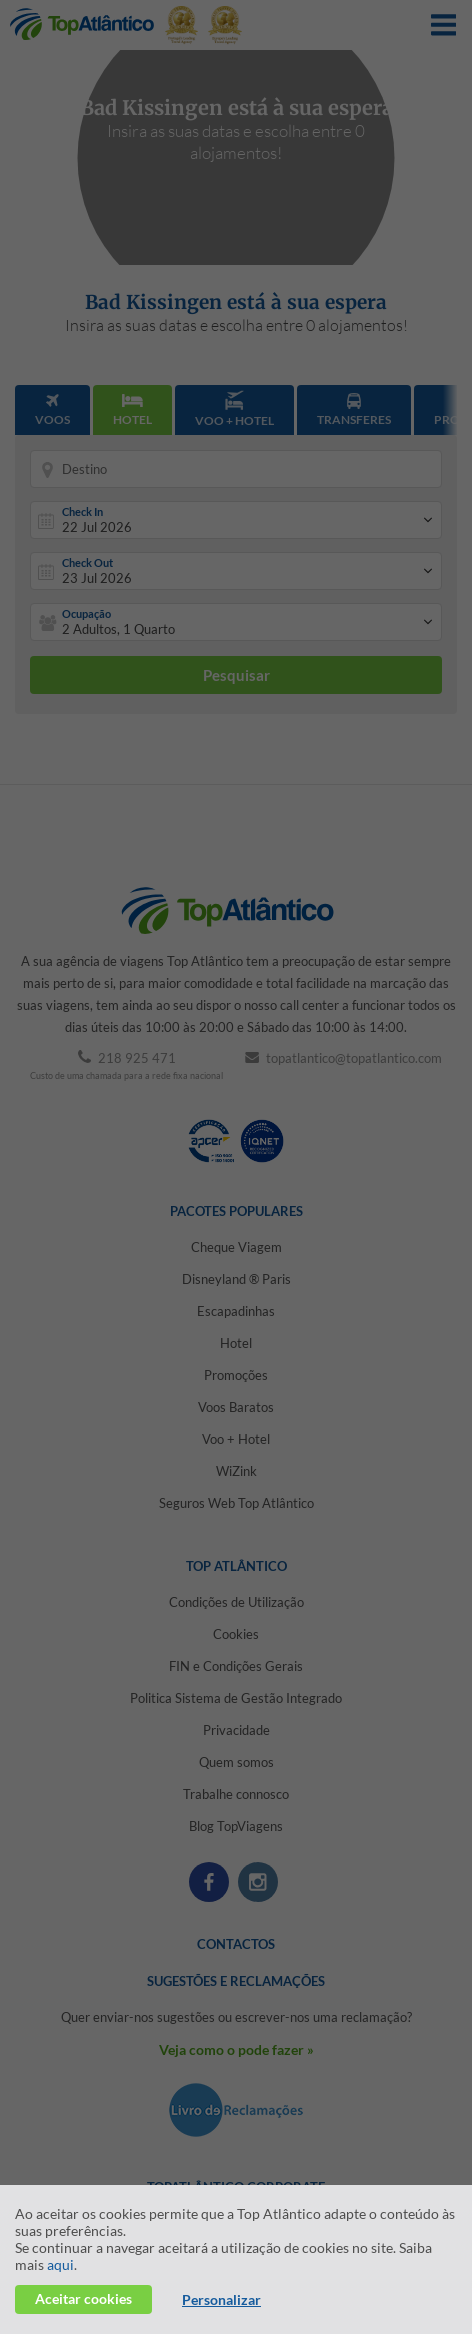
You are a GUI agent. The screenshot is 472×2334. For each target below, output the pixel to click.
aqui (60, 2264)
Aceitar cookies (83, 2298)
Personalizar (221, 2299)
